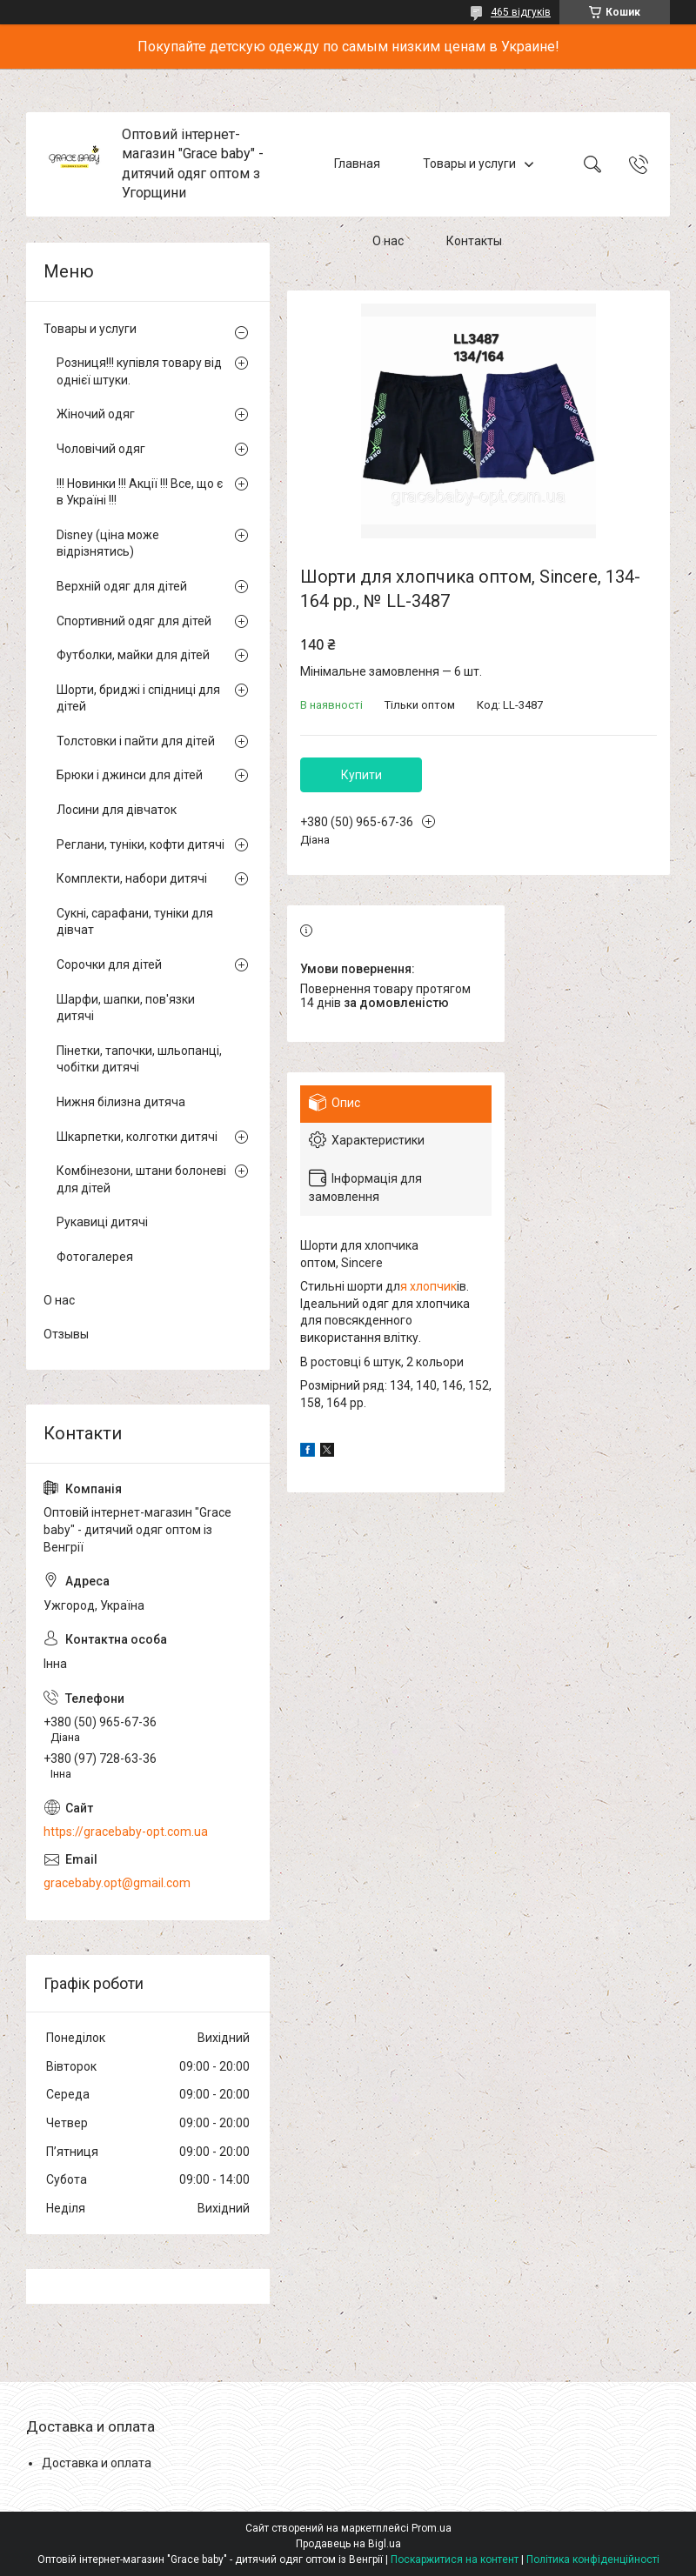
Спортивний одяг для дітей (134, 621)
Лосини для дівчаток (117, 810)
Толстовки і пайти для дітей (136, 741)
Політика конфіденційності (592, 2559)
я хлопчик (428, 1286)
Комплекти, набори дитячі (132, 878)
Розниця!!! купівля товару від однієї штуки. (139, 371)
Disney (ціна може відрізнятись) (108, 543)
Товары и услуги (469, 163)
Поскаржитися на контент (455, 2559)
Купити (361, 775)
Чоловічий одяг (101, 449)
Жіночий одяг (96, 414)
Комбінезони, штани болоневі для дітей (141, 1179)
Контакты (474, 242)
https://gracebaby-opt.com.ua (126, 1832)
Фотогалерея (95, 1257)
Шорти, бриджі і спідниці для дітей (138, 698)
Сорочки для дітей (109, 964)
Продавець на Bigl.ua (348, 2544)
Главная (357, 163)
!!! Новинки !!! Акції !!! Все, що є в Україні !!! (140, 492)
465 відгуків (521, 12)
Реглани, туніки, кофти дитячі (140, 844)
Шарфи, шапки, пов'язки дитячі (126, 1008)
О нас (388, 242)
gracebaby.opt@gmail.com (117, 1883)
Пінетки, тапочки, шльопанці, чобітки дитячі (139, 1059)
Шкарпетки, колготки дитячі (137, 1137)
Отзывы (66, 1334)
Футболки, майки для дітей (133, 655)
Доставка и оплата (96, 2463)
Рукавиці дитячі (102, 1222)
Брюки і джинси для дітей (130, 775)
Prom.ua (432, 2528)
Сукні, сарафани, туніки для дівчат (135, 922)
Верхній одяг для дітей (122, 586)
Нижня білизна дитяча (121, 1102)
